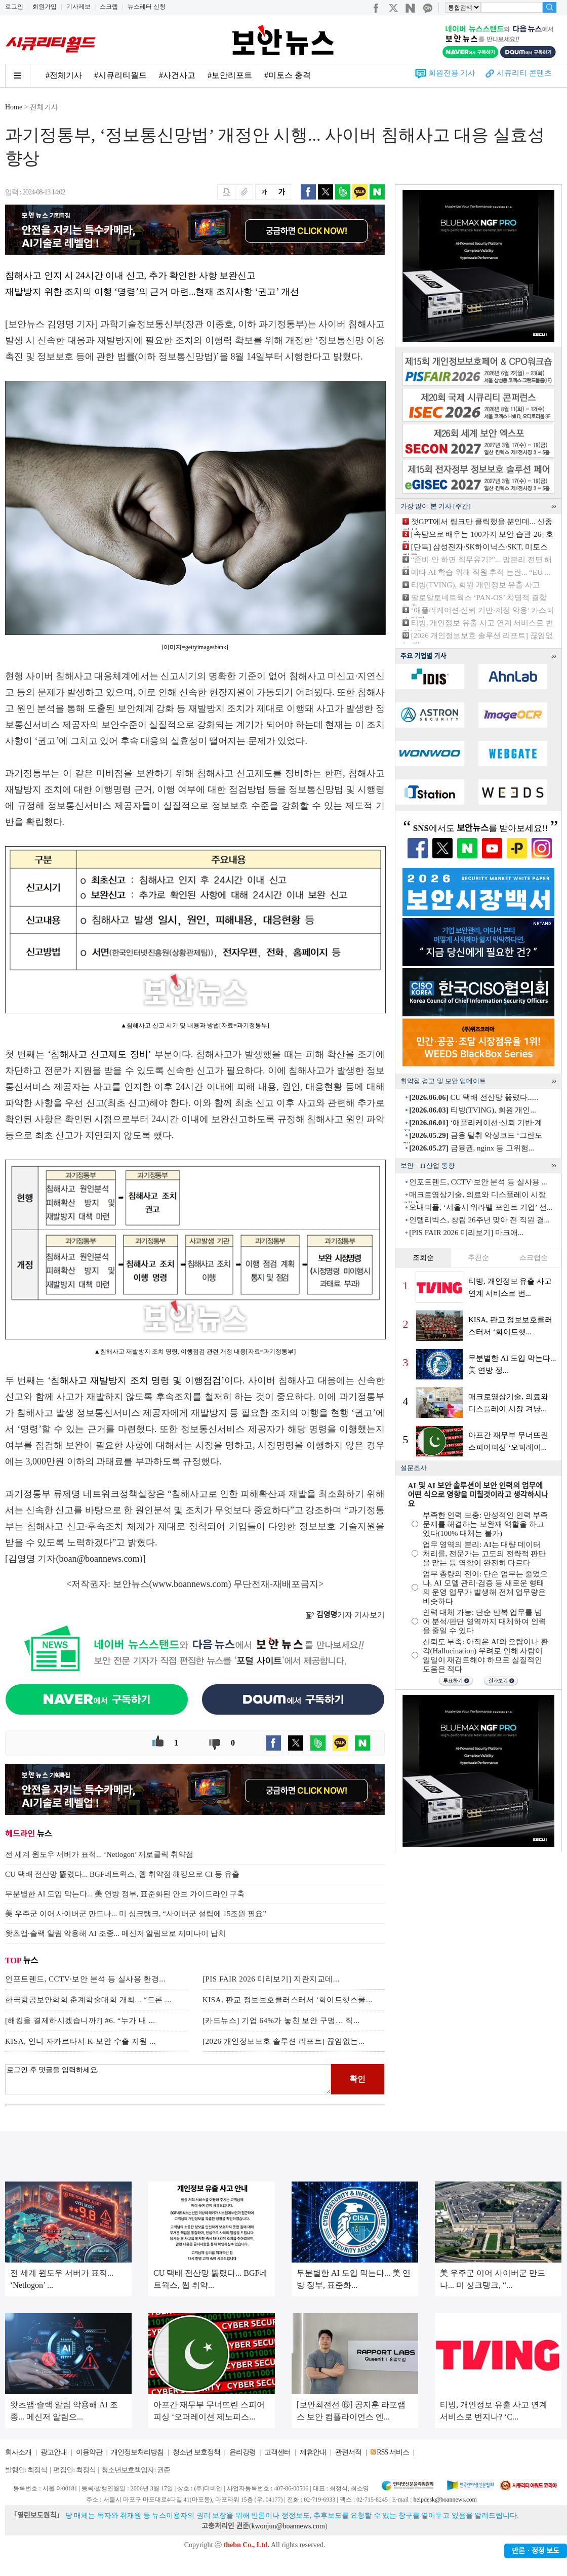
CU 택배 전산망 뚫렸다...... (474, 1097)
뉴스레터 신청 (147, 6)
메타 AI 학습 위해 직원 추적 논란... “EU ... (480, 572)
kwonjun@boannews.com (288, 2526)
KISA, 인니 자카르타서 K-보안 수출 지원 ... (80, 2041)
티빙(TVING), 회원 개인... (472, 1110)
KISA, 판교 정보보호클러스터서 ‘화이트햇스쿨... (287, 2000)
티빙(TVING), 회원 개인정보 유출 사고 (475, 585)
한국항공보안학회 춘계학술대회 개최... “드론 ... (88, 2000)
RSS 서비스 (393, 2452)
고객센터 (277, 2452)
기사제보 (78, 6)
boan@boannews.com (99, 1559)
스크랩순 (533, 1257)
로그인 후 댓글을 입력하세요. (168, 2079)
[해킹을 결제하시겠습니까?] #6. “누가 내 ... (80, 2020)
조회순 (423, 1257)
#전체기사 (64, 75)
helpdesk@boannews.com (444, 2499)
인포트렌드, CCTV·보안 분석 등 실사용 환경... (85, 1979)
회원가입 (44, 6)
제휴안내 (313, 2452)
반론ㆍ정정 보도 (535, 2551)
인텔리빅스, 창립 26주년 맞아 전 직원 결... (479, 1220)
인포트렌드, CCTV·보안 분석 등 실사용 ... (478, 1182)
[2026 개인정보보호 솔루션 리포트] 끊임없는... (283, 2041)
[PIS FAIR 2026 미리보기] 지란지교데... (270, 1979)
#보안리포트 (230, 75)
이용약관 (89, 2452)
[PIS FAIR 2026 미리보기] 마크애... (466, 1232)
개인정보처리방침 (137, 2452)
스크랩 (109, 6)
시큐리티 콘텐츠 (524, 73)
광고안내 (53, 2452)
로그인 (14, 6)
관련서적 (348, 2452)
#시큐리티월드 (120, 75)
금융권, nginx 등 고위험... (471, 1148)
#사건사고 (177, 75)
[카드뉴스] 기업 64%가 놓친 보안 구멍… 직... (281, 2020)
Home (13, 107)
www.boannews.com (190, 1584)
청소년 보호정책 (196, 2452)
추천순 (478, 1257)
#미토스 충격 (287, 75)
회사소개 (18, 2452)
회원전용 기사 (452, 73)
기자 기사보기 (345, 1615)
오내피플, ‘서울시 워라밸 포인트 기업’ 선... (480, 1207)
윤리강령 (242, 2452)
